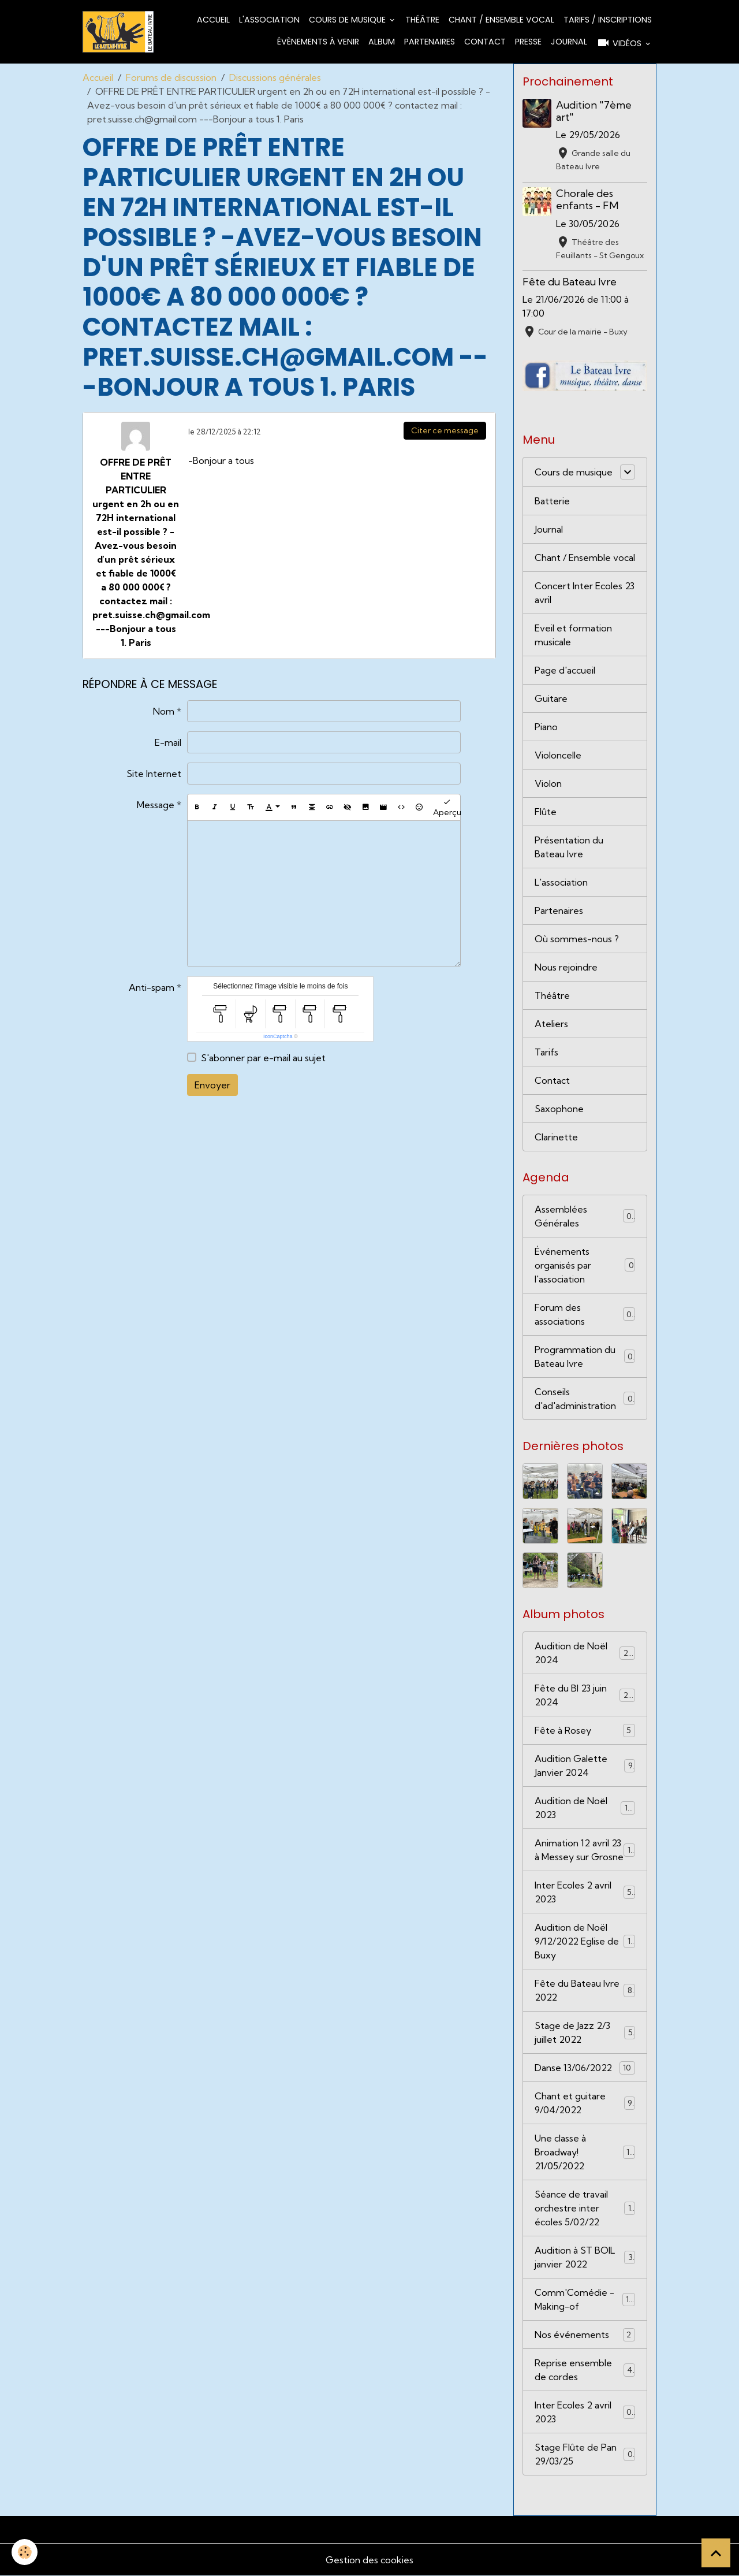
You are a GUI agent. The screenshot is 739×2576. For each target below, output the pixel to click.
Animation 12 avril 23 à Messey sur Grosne (585, 1850)
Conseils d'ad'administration (585, 1398)
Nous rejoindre (566, 967)
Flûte (546, 811)
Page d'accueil (565, 670)
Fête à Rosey (585, 1730)
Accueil (213, 19)
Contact (485, 41)
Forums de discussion (171, 77)
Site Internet (153, 773)
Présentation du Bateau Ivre (569, 847)
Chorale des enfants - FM (587, 199)
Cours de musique (348, 19)
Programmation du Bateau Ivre (585, 1356)
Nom (163, 711)
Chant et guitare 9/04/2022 (585, 2103)
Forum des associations (585, 1314)
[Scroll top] (715, 2552)
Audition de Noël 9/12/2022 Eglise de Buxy (585, 1941)
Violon (548, 783)
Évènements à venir (318, 41)
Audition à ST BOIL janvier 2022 (585, 2257)
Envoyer (212, 1085)
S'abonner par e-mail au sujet (263, 1058)
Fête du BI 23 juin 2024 (585, 1695)
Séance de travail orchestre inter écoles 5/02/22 (585, 2208)
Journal (569, 41)
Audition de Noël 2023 (585, 1807)
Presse (528, 41)
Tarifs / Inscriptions (607, 19)
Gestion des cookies (369, 2560)
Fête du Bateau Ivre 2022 (585, 1990)
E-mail (168, 742)
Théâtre (422, 19)
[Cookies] (25, 2552)
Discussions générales (275, 77)
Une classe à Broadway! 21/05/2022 (585, 2152)
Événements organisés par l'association (585, 1265)
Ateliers (551, 1023)
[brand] (118, 32)
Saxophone (559, 1108)
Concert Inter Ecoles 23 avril (585, 592)
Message (155, 805)
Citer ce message (445, 430)
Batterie (552, 501)
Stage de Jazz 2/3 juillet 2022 (585, 2032)
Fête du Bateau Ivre (569, 282)
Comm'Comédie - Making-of (585, 2299)
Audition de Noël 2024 (585, 1653)
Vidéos (620, 43)
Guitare (551, 698)
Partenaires (429, 41)
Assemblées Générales (585, 1216)
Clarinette (556, 1137)
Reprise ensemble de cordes (585, 2369)
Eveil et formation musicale (573, 635)
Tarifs (546, 1052)
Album (381, 41)
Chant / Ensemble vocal (501, 19)
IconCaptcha (278, 1036)
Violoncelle (558, 755)
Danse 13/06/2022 (585, 2068)
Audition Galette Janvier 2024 (585, 1765)
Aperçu (447, 807)
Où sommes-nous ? (577, 939)
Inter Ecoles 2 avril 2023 (585, 1892)
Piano (546, 727)
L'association (269, 19)
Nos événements (585, 2334)
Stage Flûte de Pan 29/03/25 (585, 2454)
